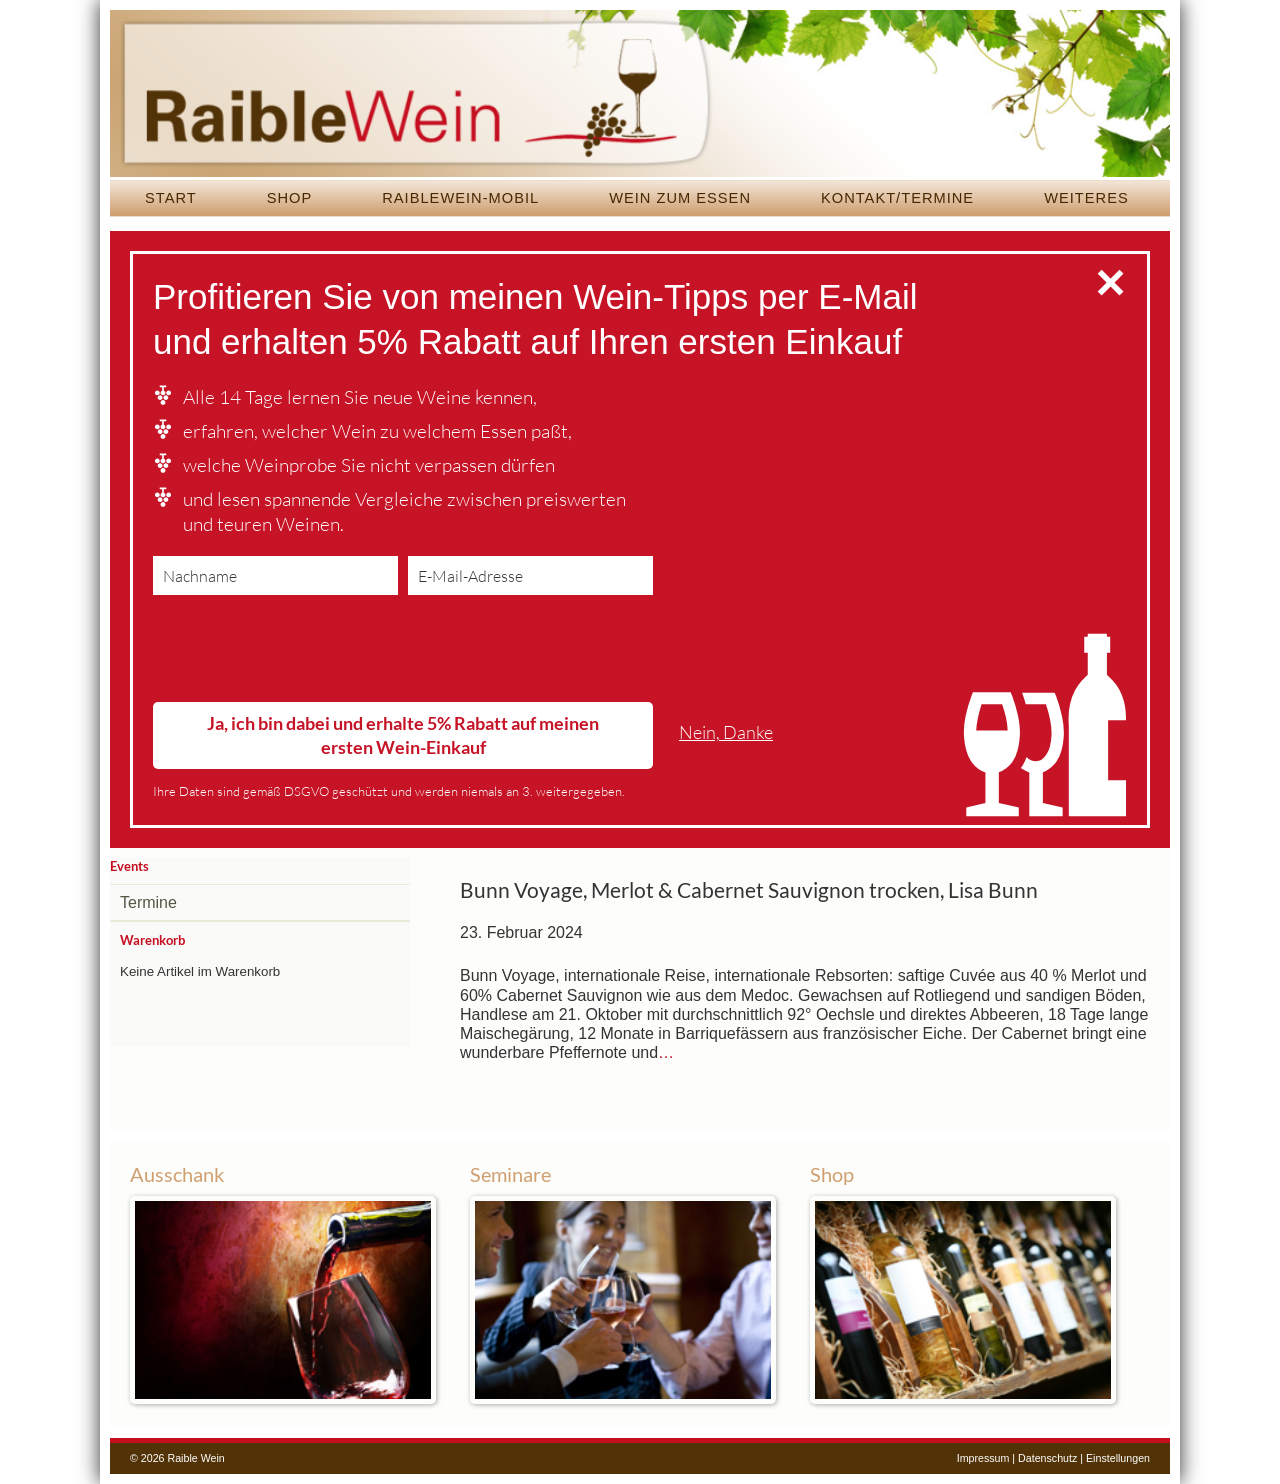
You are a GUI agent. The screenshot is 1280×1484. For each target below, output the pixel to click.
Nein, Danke (726, 732)
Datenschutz (1047, 1458)
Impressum (983, 1458)
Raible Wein (640, 95)
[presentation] (305, 653)
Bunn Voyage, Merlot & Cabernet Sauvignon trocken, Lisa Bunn (749, 890)
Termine (148, 902)
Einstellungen (1118, 1458)
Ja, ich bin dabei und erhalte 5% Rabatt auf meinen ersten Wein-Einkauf (403, 734)
